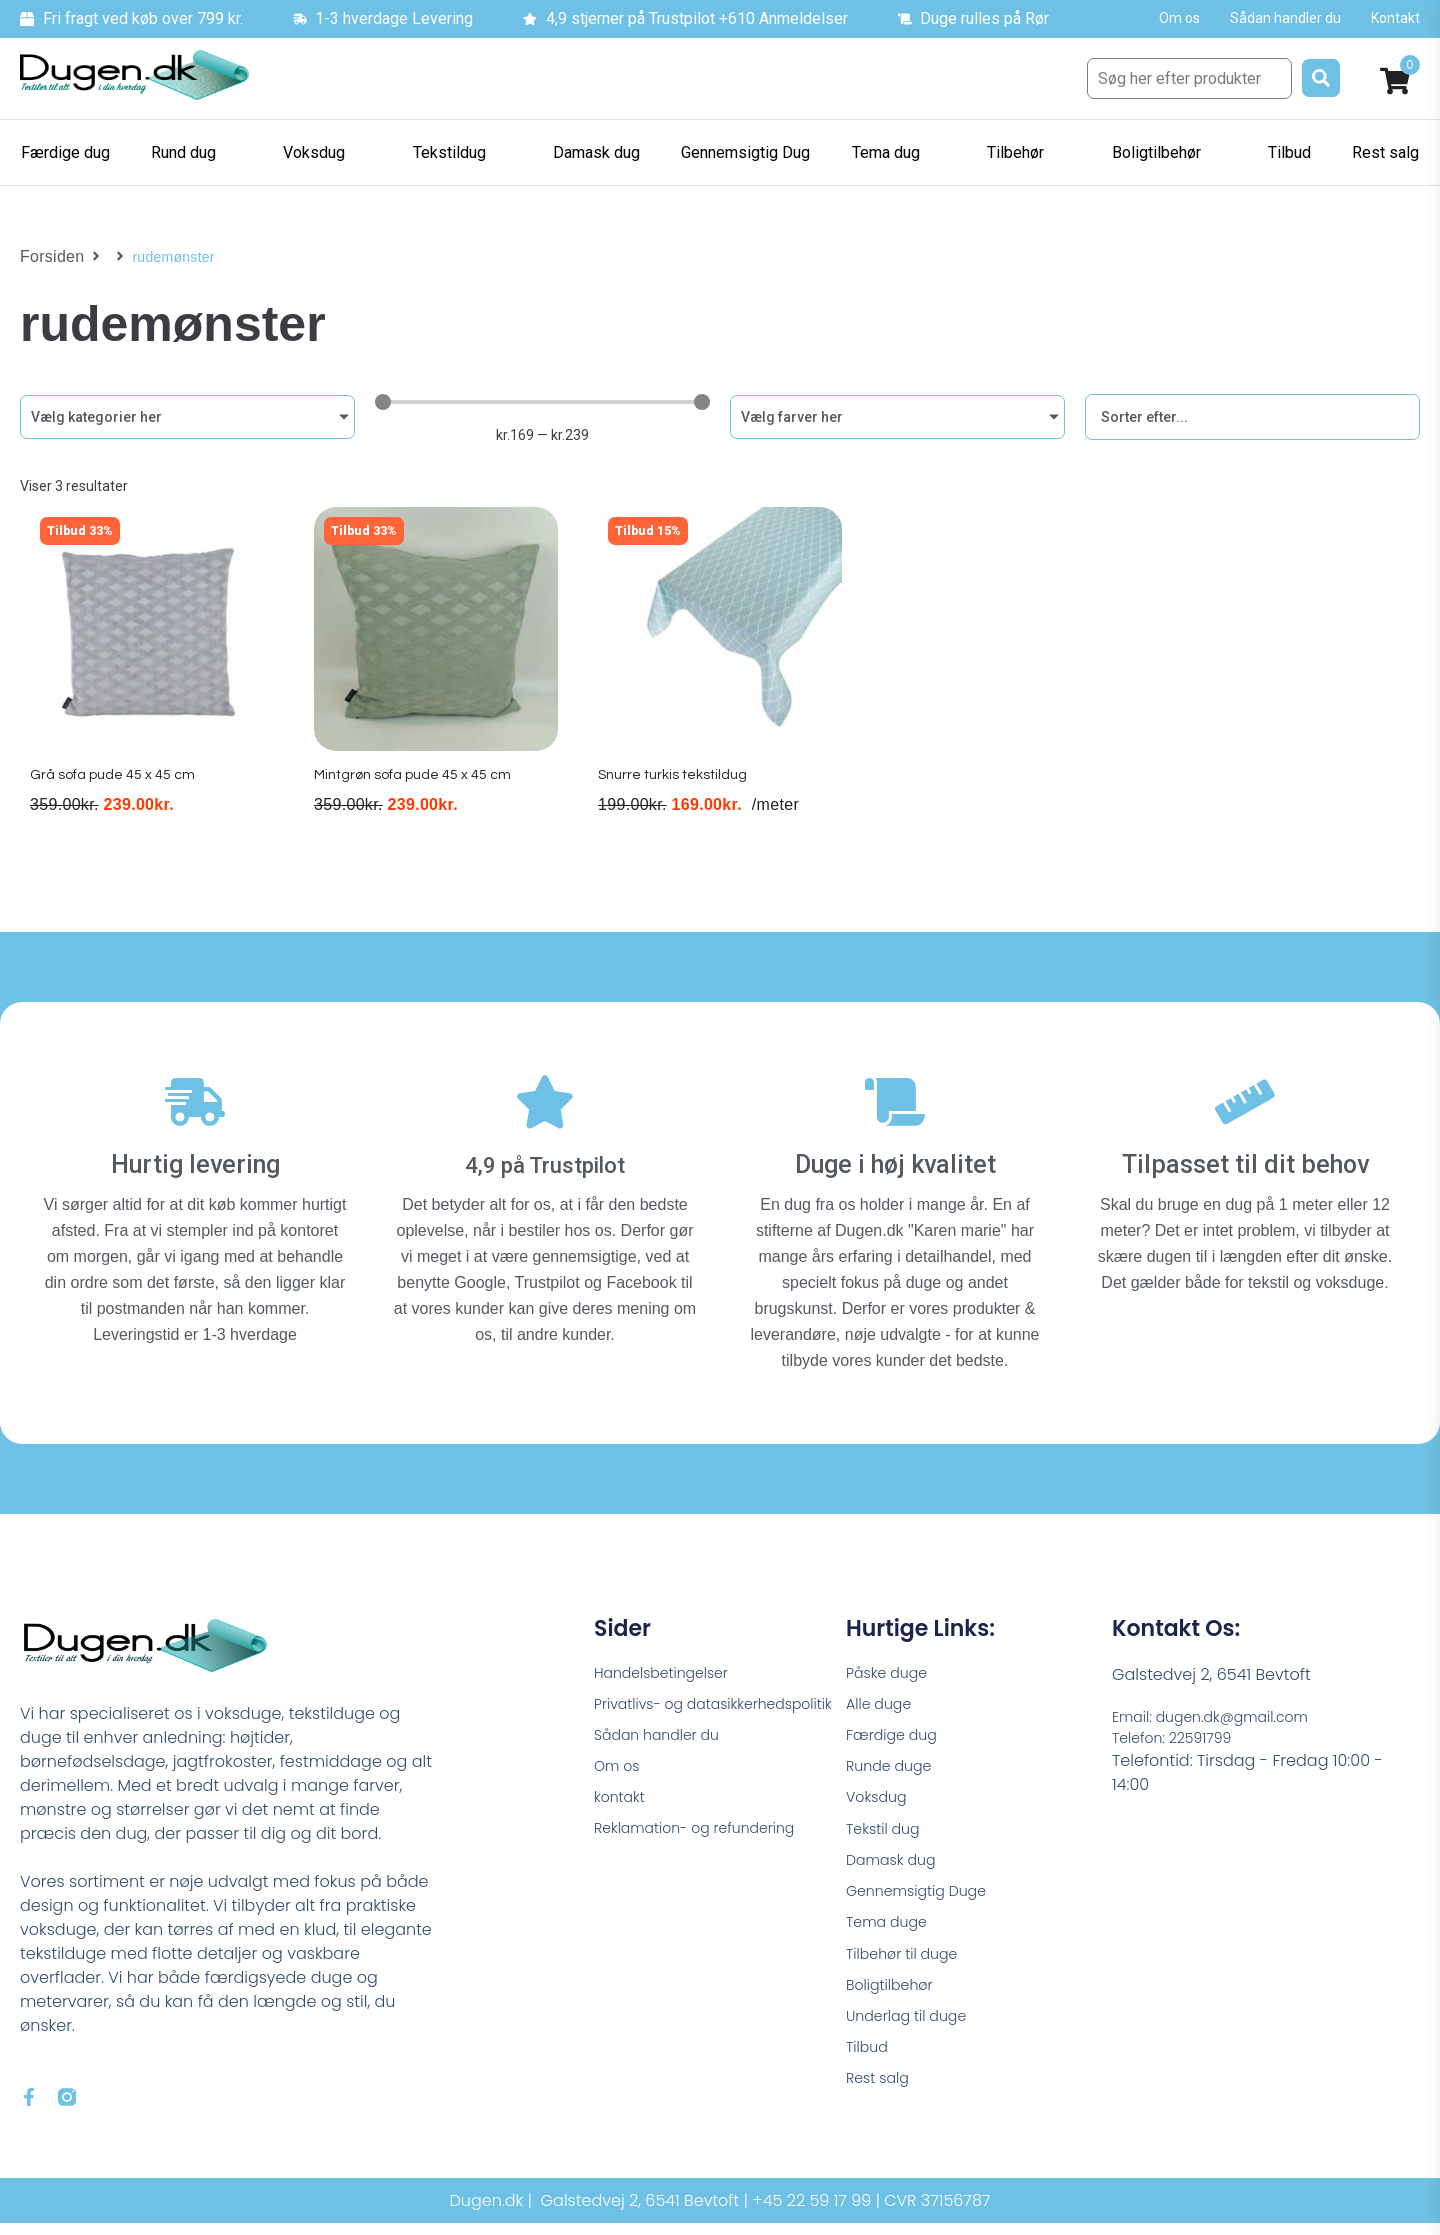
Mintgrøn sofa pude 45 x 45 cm (419, 794)
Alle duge (883, 1697)
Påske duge (892, 1663)
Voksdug (880, 1799)
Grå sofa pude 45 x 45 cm (116, 794)
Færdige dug (897, 1731)
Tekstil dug (887, 1833)
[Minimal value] (542, 402)
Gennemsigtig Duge (925, 1901)
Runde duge (894, 1765)
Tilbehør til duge (909, 1969)
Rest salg (881, 2105)
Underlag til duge (914, 2037)
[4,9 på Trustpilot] (545, 1101)
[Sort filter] (1252, 417)
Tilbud (869, 2071)
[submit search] (1321, 78)
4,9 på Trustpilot (545, 1153)
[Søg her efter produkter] (1189, 78)
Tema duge (892, 1935)
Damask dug (896, 1867)
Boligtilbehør (895, 2003)
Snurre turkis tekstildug (676, 794)
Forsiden (48, 257)
